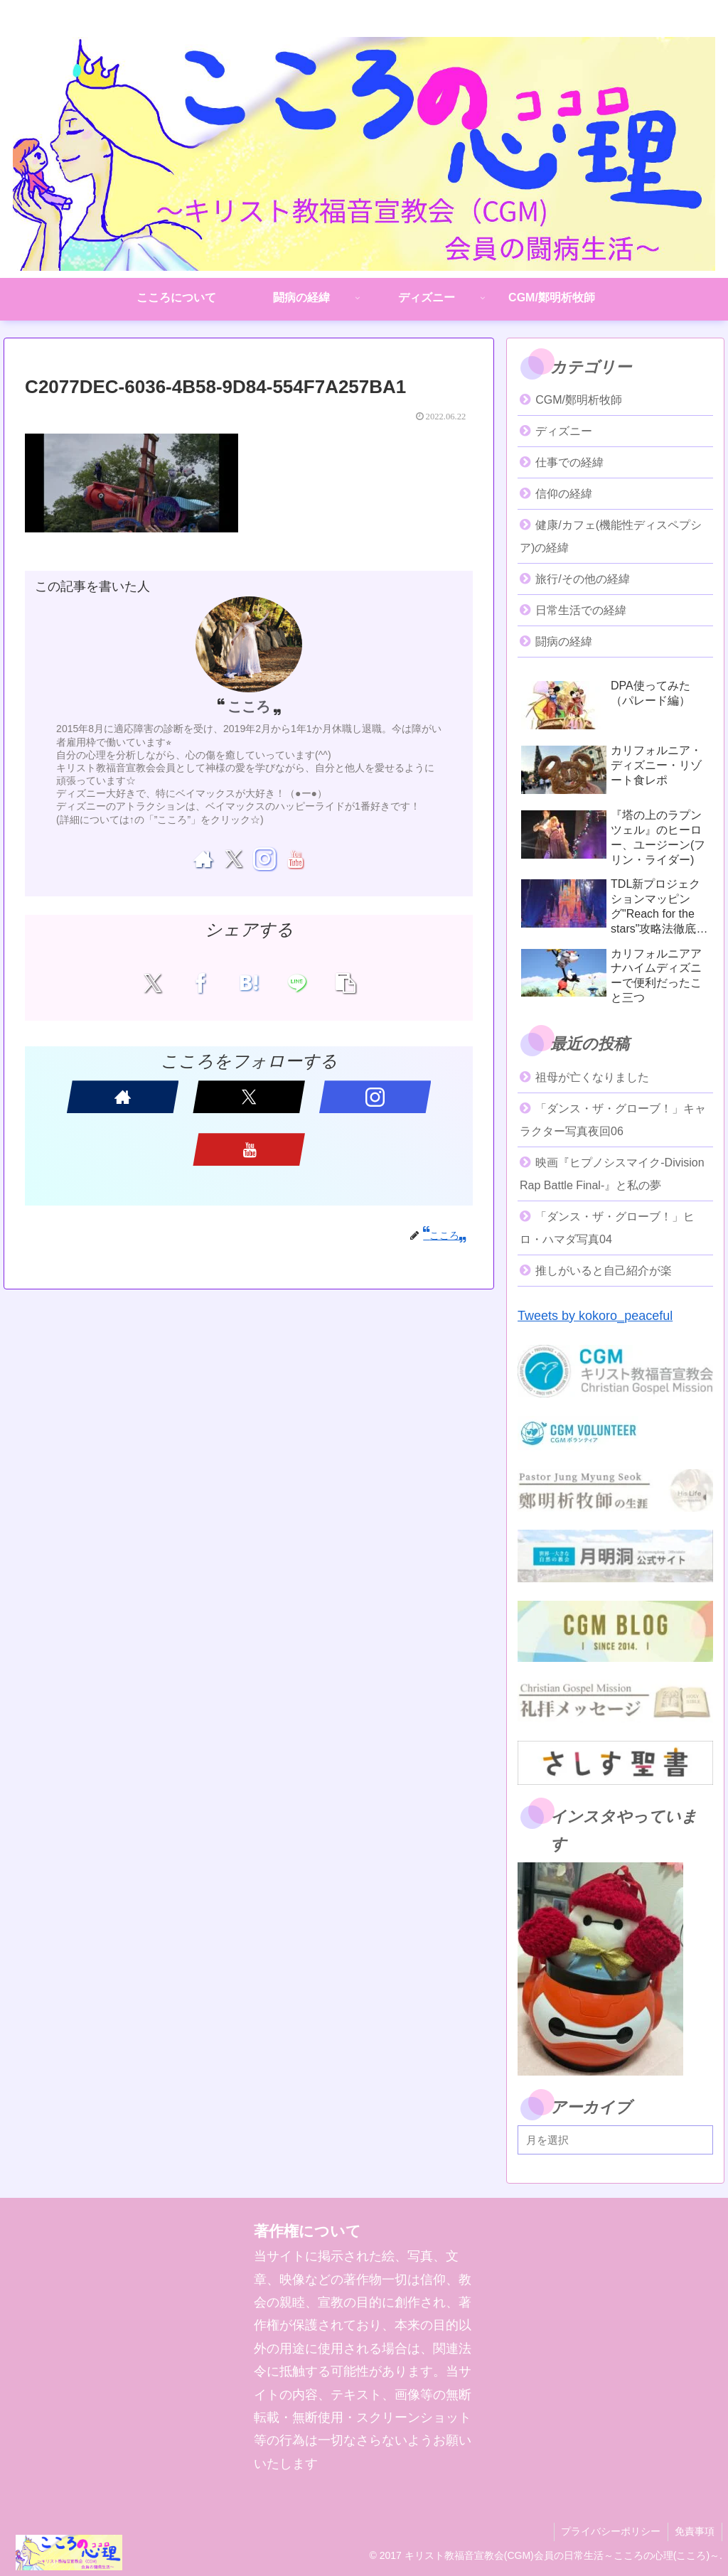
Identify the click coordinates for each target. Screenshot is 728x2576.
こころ (249, 706)
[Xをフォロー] (233, 859)
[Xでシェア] (159, 983)
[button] (338, 983)
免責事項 (694, 2531)
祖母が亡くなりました (592, 1077)
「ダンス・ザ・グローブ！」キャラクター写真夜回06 (613, 1119)
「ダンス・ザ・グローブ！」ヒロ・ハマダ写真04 (607, 1228)
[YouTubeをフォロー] (295, 859)
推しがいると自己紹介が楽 (603, 1271)
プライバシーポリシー (610, 2531)
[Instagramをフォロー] (264, 859)
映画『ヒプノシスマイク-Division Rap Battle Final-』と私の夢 (612, 1173)
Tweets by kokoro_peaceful (595, 1316)
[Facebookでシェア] (204, 983)
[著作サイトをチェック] (203, 859)
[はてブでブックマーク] (249, 983)
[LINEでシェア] (293, 983)
